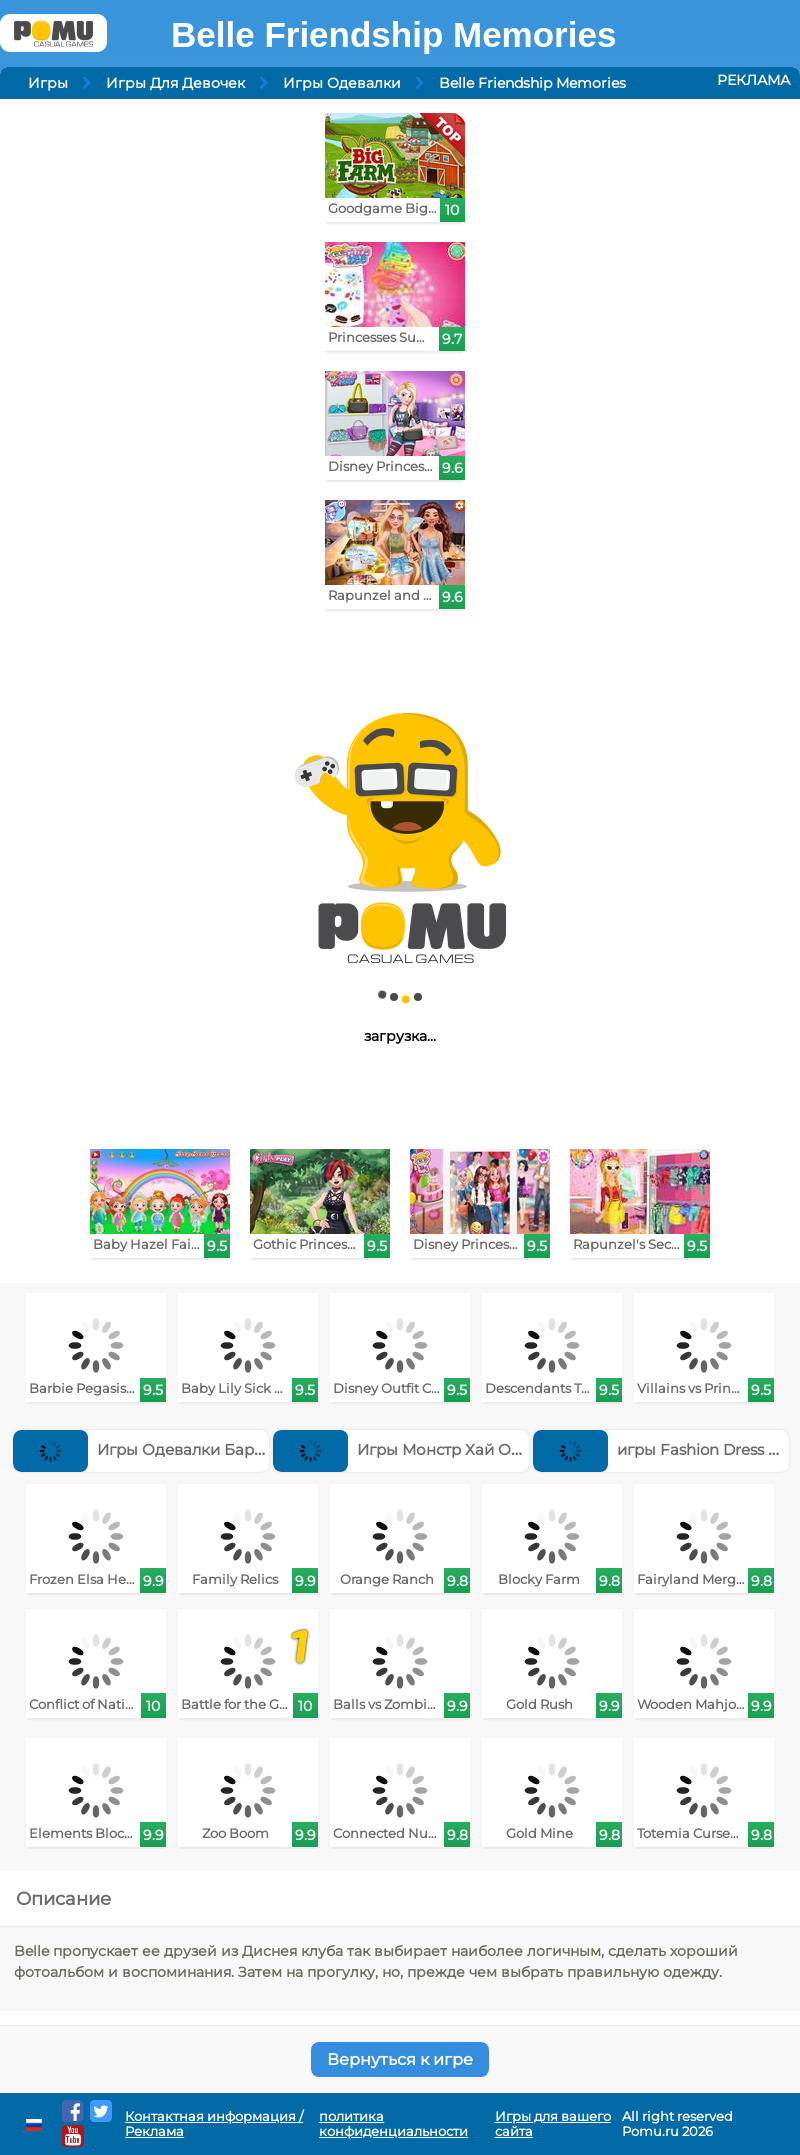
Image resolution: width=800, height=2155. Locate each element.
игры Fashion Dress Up (661, 1449)
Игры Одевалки (342, 83)
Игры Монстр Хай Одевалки (424, 1449)
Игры (48, 83)
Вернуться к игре (400, 2059)
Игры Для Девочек (175, 83)
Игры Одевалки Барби (143, 1449)
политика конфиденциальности (393, 2124)
